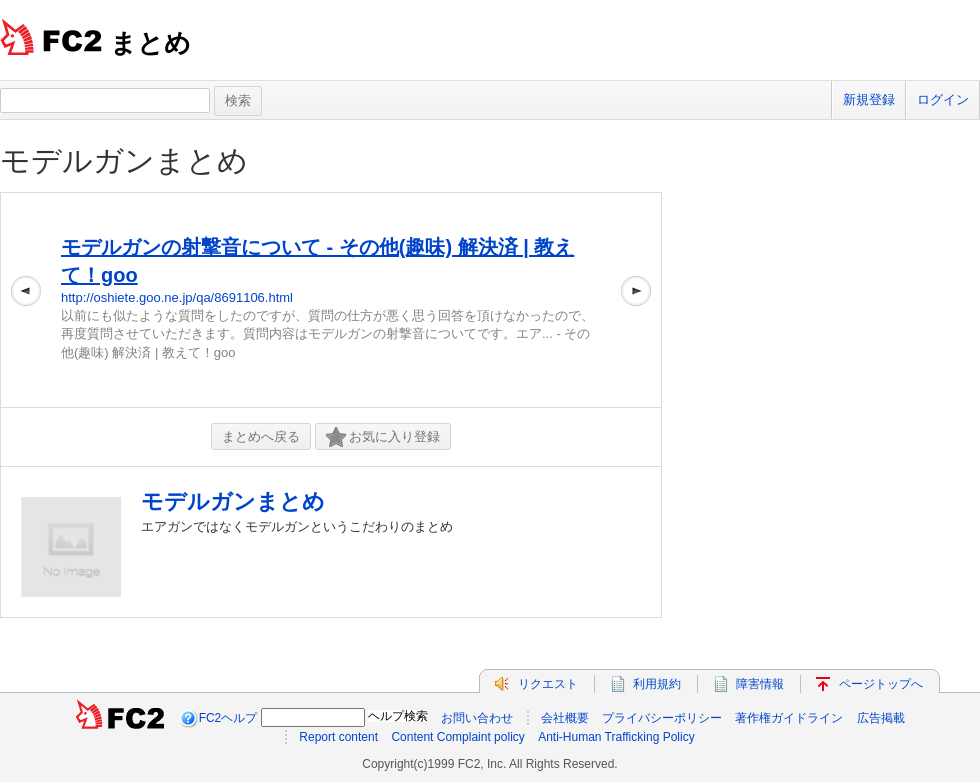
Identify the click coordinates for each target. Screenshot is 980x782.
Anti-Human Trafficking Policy (616, 737)
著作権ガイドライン (789, 718)
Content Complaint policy (457, 737)
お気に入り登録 (383, 437)
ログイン (943, 99)
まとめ (150, 43)
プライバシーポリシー (662, 718)
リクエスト (548, 684)
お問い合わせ (477, 718)
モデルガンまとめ (124, 160)
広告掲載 (881, 718)
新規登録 (869, 99)
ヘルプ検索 (398, 716)
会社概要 (565, 718)
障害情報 (760, 684)
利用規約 (657, 684)
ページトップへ (881, 684)
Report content (338, 737)
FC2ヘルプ (228, 718)
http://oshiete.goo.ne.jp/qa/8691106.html (177, 297)
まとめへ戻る (261, 436)
